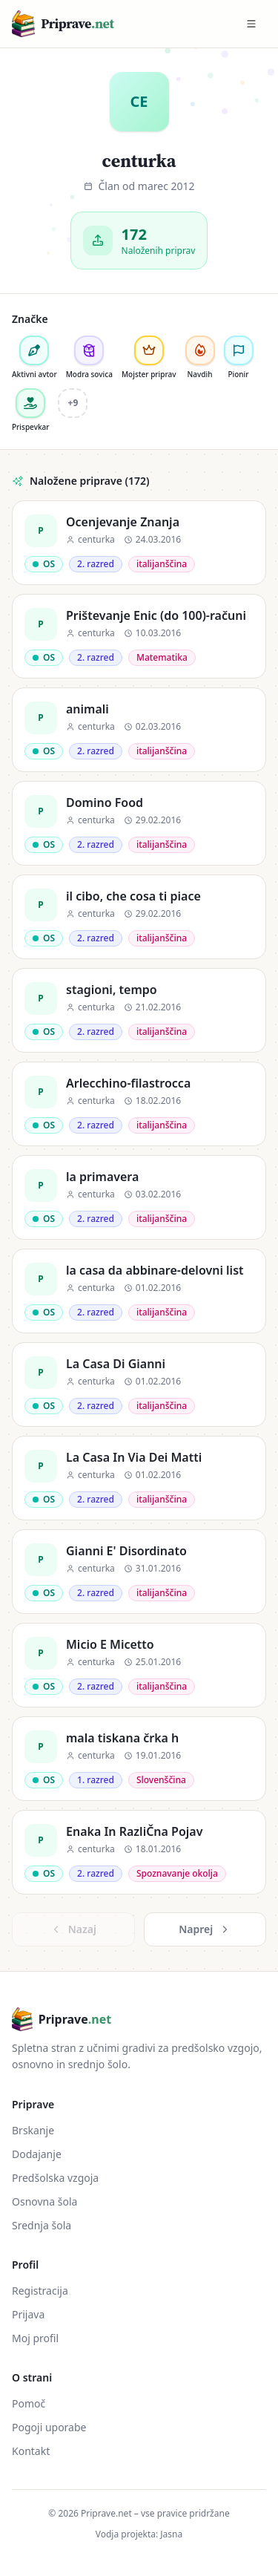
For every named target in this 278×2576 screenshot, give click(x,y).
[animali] (139, 729)
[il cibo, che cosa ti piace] (139, 916)
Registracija (40, 2291)
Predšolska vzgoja (55, 2178)
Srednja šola (41, 2225)
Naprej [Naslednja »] (205, 1929)
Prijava (28, 2314)
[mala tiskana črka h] (139, 1758)
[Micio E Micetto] (139, 1665)
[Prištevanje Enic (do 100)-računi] (139, 636)
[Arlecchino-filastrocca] (139, 1103)
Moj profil (35, 2338)
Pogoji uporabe (49, 2427)
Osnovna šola (44, 2201)
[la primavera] (139, 1197)
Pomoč (28, 2403)
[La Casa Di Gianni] (139, 1384)
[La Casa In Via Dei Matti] (139, 1478)
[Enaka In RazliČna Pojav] (139, 1852)
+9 (73, 402)
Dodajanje (37, 2154)
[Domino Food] (139, 823)
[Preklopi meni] (251, 24)
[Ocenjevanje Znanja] (139, 542)
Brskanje (33, 2130)
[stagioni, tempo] (139, 1010)
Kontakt (31, 2451)
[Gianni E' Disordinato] (139, 1571)
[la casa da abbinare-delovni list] (139, 1291)
